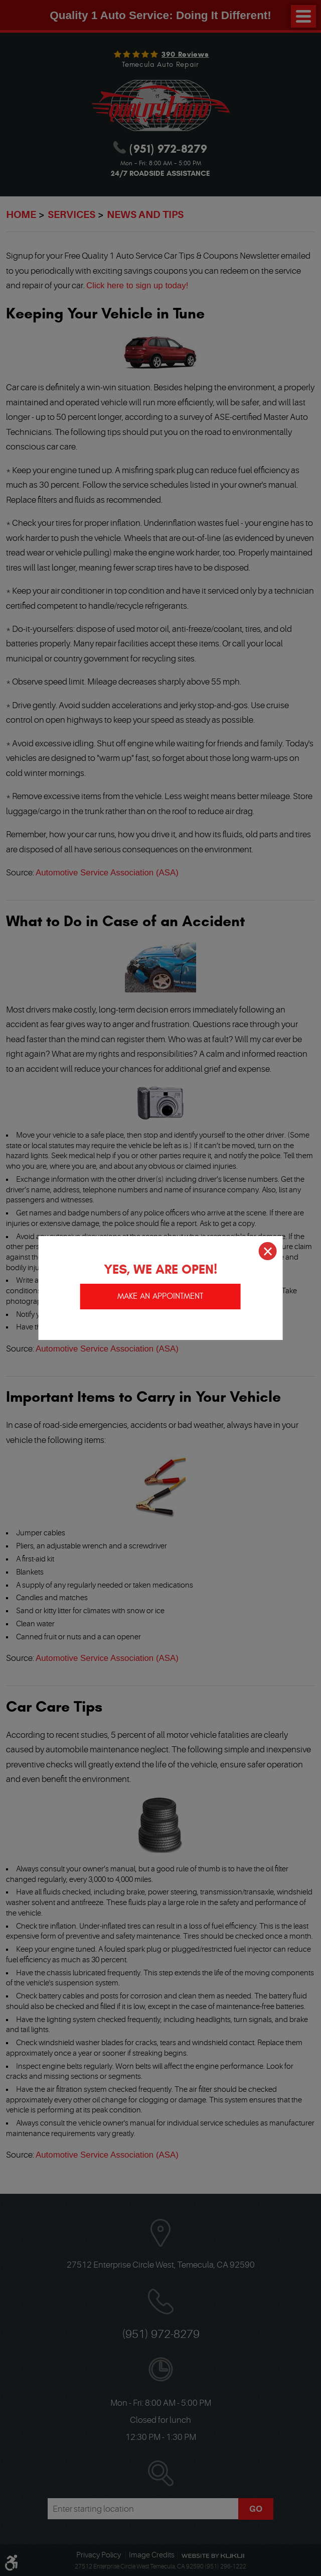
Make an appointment (160, 1296)
